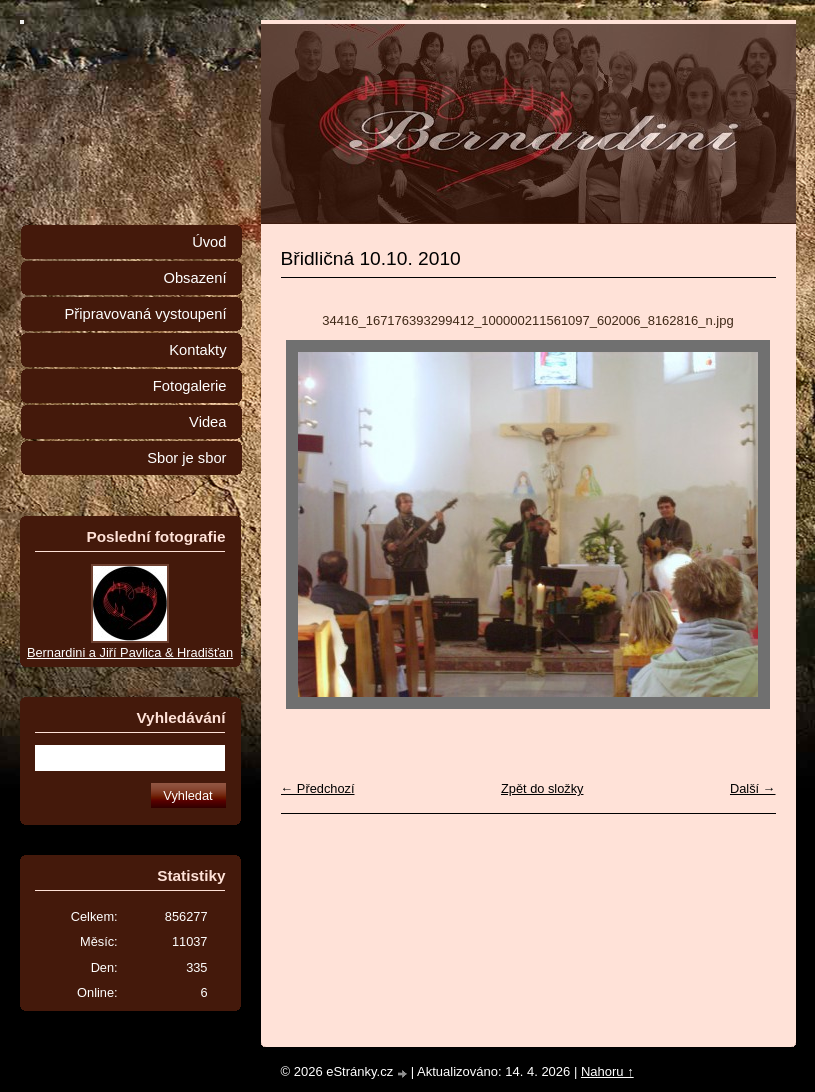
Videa (207, 422)
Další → (753, 788)
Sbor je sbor (186, 458)
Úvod (209, 242)
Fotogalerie (190, 386)
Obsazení (194, 278)
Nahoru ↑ (607, 1071)
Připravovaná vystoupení (146, 314)
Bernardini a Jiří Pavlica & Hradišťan (130, 652)
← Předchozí (318, 788)
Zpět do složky (542, 788)
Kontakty (197, 350)
